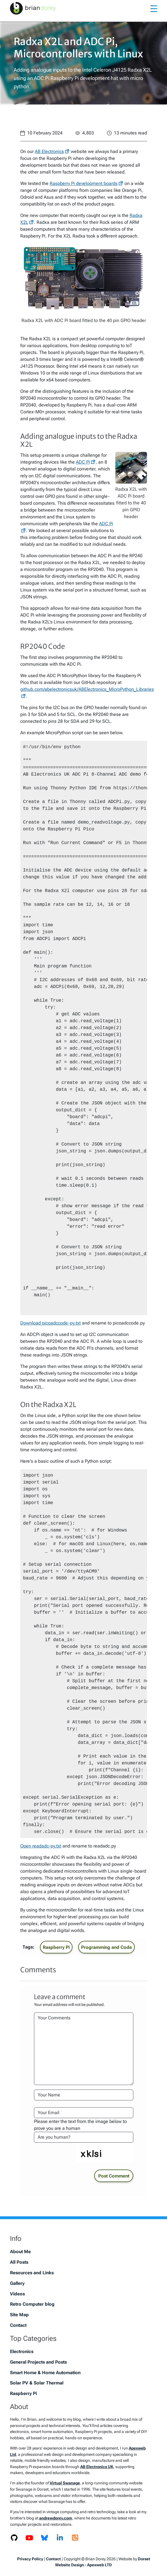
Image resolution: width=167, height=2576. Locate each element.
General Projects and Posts (38, 2362)
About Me (20, 2251)
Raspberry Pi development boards (84, 183)
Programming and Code (106, 1947)
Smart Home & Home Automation (45, 2372)
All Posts (19, 2262)
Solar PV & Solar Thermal (36, 2383)
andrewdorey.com (55, 2518)
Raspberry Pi (56, 1947)
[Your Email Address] (83, 2112)
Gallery (17, 2283)
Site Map (19, 2314)
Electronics (21, 2351)
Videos (17, 2294)
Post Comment (113, 2176)
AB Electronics (49, 151)
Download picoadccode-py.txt (50, 1323)
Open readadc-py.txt (40, 1846)
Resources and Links (32, 2272)
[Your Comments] (83, 2048)
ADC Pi (83, 462)
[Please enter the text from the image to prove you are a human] (83, 2137)
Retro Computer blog (32, 2304)
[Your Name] (83, 2095)
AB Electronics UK (96, 2466)
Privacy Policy (30, 2559)
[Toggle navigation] (153, 8)
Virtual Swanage (65, 2483)
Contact (18, 2325)
